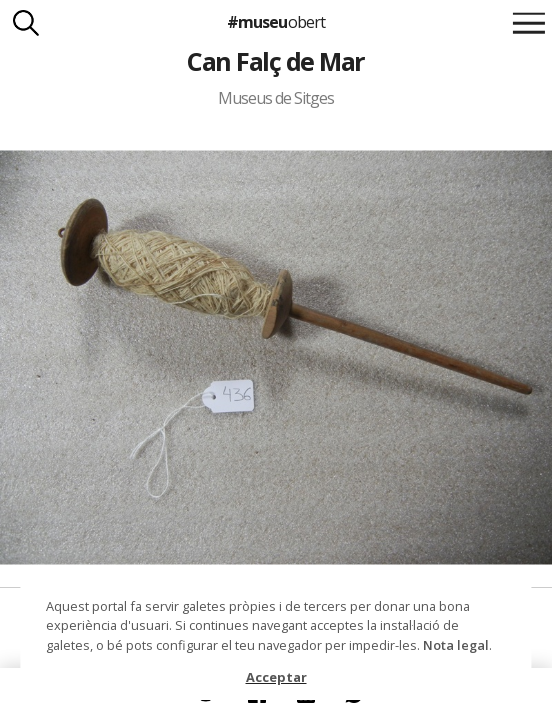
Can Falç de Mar (275, 61)
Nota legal (456, 645)
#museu (275, 22)
